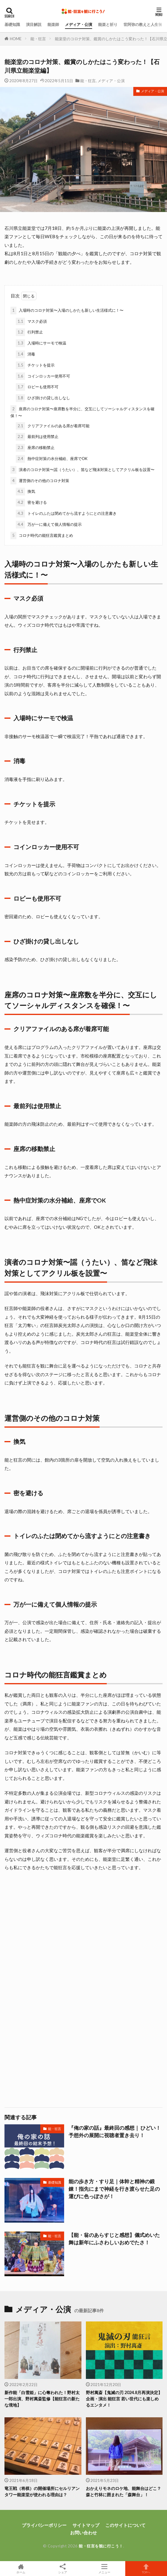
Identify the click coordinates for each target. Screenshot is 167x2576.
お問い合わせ (83, 2532)
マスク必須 (31, 321)
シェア (63, 2568)
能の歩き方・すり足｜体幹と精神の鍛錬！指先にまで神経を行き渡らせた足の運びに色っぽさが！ (114, 2189)
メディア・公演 (78, 24)
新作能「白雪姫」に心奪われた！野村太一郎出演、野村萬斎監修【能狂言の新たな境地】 (42, 2399)
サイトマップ (85, 2525)
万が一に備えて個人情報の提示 (49, 524)
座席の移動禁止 (35, 448)
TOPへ (146, 2568)
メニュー (104, 2568)
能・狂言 (38, 38)
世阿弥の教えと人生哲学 (144, 24)
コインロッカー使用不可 (43, 376)
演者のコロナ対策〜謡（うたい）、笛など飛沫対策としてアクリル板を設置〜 (82, 470)
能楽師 (53, 24)
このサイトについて (125, 2525)
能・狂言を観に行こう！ (101, 2546)
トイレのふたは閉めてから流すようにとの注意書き (66, 513)
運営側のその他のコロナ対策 (39, 481)
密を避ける (31, 502)
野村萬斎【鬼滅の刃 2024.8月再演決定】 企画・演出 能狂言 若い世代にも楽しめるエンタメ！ (124, 2399)
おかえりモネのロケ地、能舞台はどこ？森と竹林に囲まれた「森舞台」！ (123, 2491)
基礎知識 (12, 24)
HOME (15, 38)
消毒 (25, 354)
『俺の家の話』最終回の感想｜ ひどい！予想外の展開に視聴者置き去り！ (115, 2131)
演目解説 (33, 24)
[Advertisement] (83, 1939)
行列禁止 (29, 332)
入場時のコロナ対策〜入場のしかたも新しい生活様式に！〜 (66, 310)
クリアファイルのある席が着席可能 (52, 426)
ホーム (21, 2568)
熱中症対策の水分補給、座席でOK (51, 459)
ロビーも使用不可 (37, 387)
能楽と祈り (107, 24)
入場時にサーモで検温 (41, 343)
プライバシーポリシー (44, 2525)
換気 (25, 491)
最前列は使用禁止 (37, 437)
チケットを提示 (35, 365)
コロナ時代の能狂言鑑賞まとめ (41, 535)
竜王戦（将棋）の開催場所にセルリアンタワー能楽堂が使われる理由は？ (42, 2491)
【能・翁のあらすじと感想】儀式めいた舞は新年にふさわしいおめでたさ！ (114, 2239)
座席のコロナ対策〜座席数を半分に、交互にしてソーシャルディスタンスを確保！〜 (82, 411)
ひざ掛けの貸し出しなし (43, 398)
